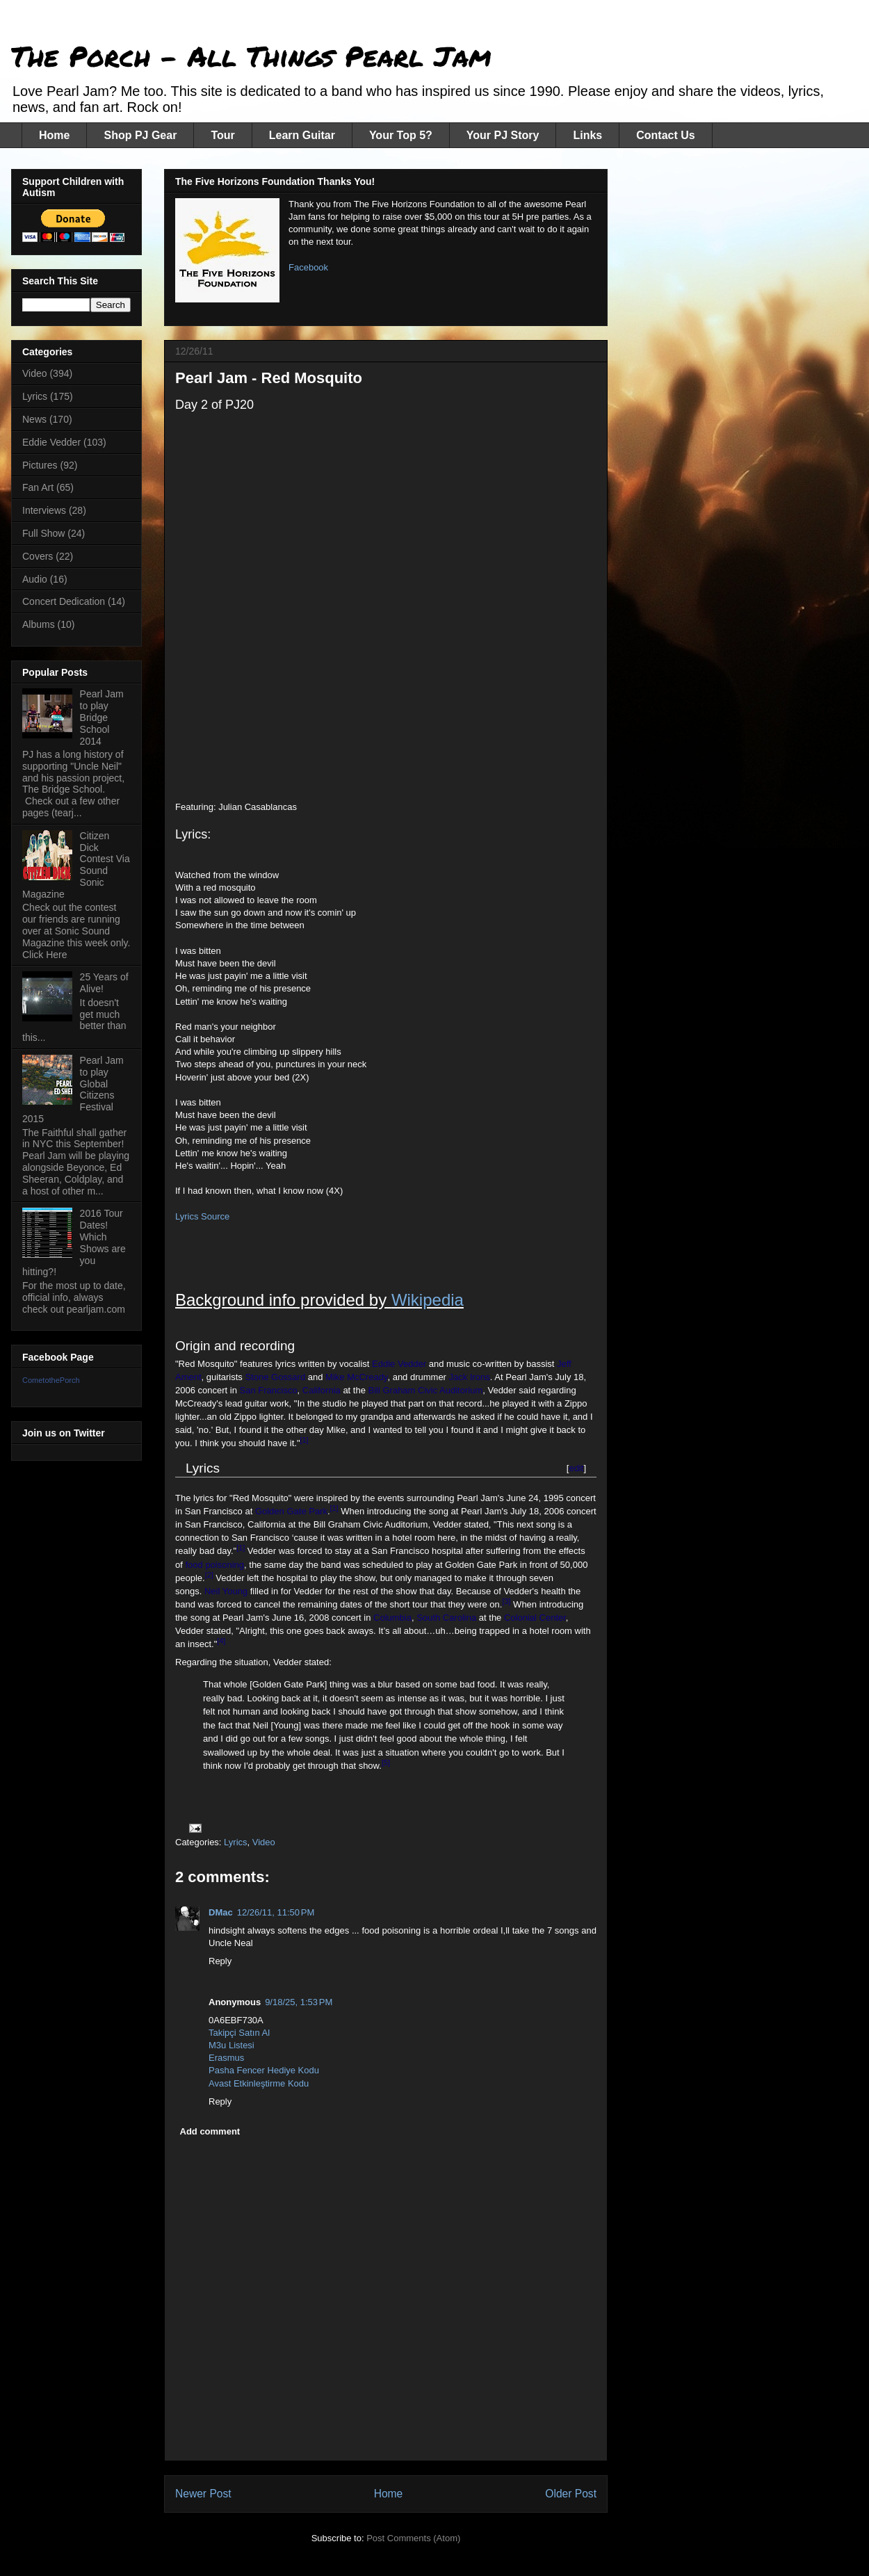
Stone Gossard (275, 1377)
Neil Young (225, 1591)
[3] (506, 1601)
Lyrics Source (202, 1216)
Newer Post (203, 2494)
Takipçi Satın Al (239, 2032)
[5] (386, 1762)
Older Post (570, 2494)
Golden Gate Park (291, 1511)
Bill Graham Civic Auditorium (425, 1390)
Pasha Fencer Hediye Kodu (264, 2070)
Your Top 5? (400, 135)
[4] (221, 1641)
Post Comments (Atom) (413, 2538)
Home (54, 135)
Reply (220, 1961)
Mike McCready (356, 1377)
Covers (37, 556)
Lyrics (235, 1842)
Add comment (210, 2131)
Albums (38, 624)
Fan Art (38, 487)
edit (576, 1468)
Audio (34, 579)
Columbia (392, 1617)
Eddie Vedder (399, 1364)
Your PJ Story (502, 135)
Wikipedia (427, 1299)
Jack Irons (469, 1377)
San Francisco (269, 1390)
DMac (221, 1912)
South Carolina (446, 1617)
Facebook (308, 267)
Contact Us (665, 135)
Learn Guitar (302, 135)
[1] (304, 1440)
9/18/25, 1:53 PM (298, 2002)
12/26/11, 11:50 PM (276, 1912)
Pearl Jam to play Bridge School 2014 (102, 717)
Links (587, 135)
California (321, 1390)
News (34, 419)
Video (263, 1842)
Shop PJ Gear (140, 135)
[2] (209, 1575)
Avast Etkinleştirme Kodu (259, 2083)
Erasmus (226, 2057)
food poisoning (214, 1565)
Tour (222, 135)
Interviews (44, 510)
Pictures (40, 465)
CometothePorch (51, 1380)
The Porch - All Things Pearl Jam (251, 56)
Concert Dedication (63, 601)
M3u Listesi (231, 2045)
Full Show (43, 533)
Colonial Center (535, 1617)
